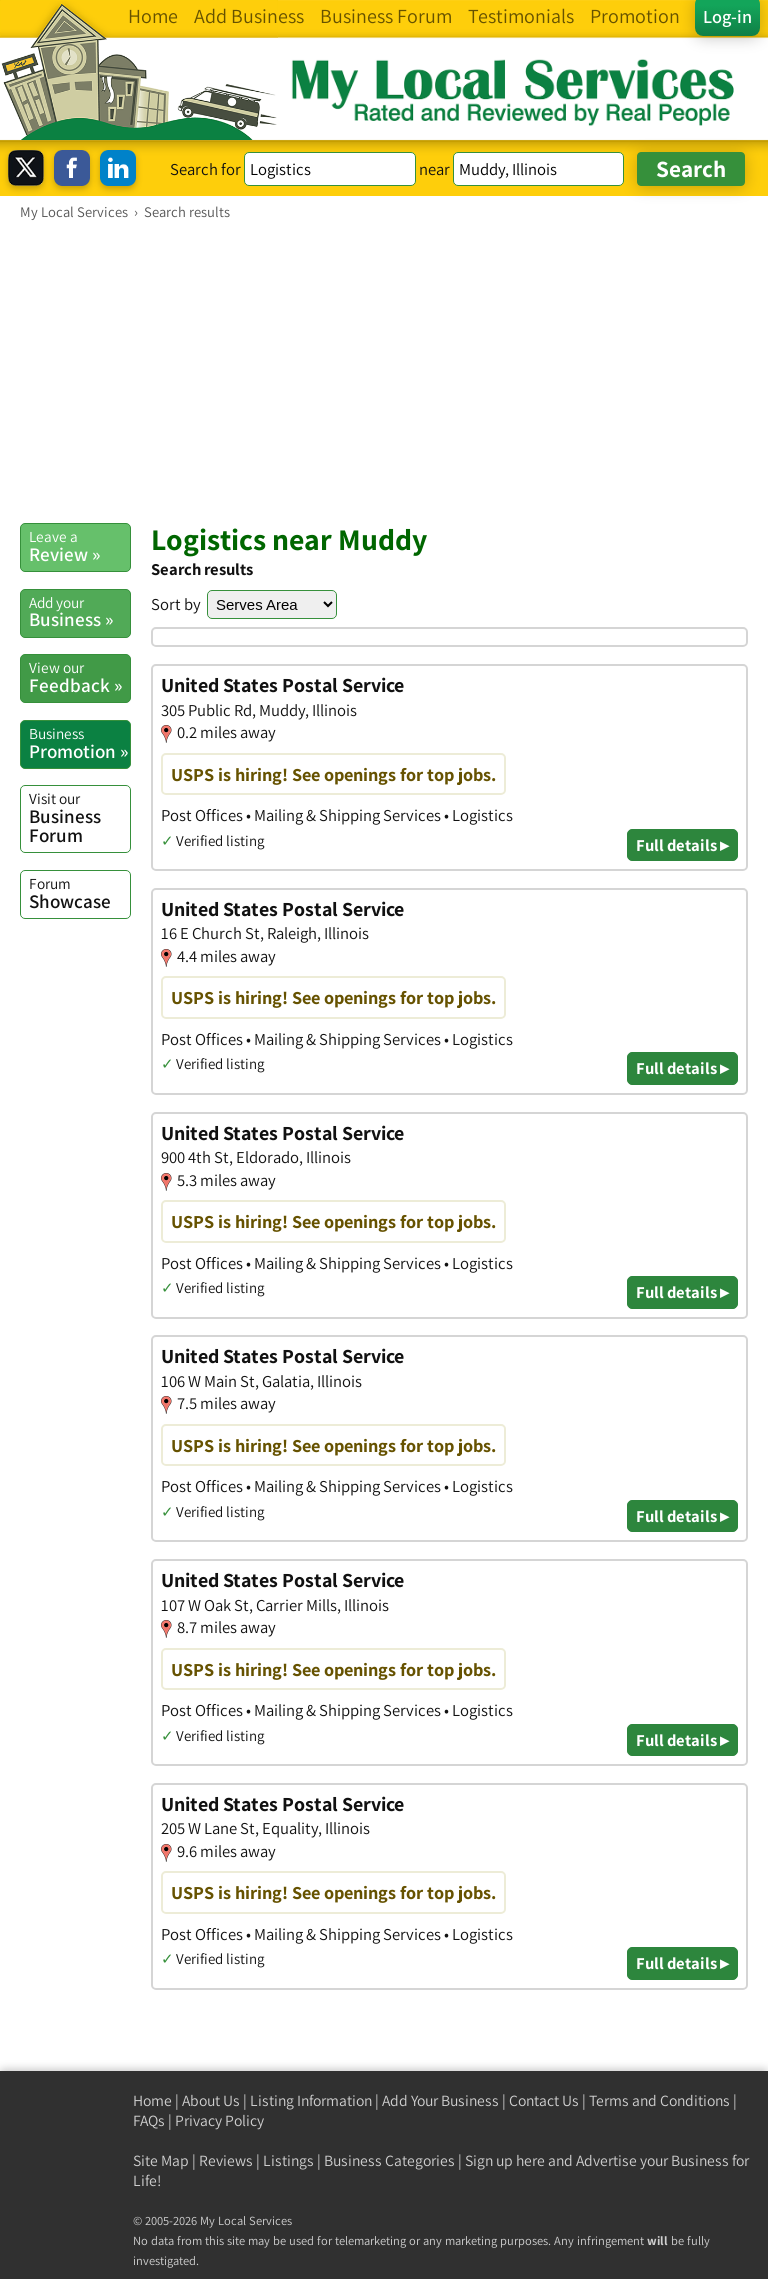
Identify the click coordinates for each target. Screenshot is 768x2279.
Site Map (161, 2160)
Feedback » (79, 677)
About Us (211, 2100)
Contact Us (544, 2100)
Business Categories (389, 2160)
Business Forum (79, 817)
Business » (79, 612)
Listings (288, 2160)
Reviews (226, 2160)
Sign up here (505, 2160)
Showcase (79, 893)
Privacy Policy (219, 2120)
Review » (79, 546)
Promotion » (79, 743)
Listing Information (311, 2100)
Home (152, 2100)
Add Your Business (440, 2100)
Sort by (176, 604)
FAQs (149, 2120)
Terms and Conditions (659, 2100)
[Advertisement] (384, 371)
